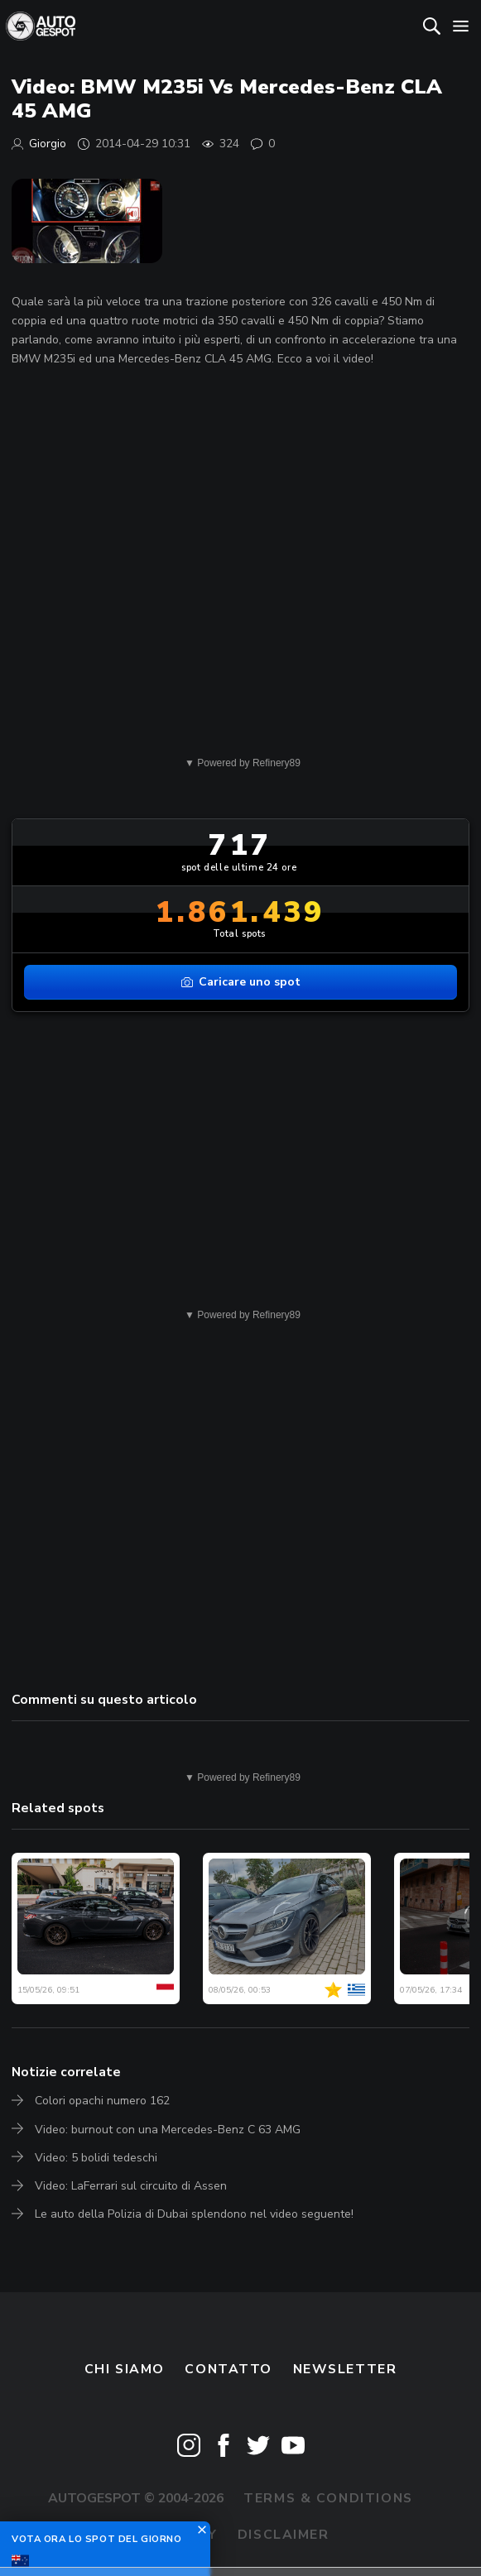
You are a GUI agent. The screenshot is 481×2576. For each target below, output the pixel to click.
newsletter (345, 2369)
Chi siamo (124, 2369)
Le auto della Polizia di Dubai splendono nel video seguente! (194, 2214)
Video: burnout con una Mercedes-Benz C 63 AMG (168, 2129)
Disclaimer (283, 2535)
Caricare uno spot (241, 982)
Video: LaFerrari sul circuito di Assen (131, 2186)
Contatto (228, 2369)
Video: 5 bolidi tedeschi (96, 2158)
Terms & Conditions (327, 2498)
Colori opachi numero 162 (102, 2100)
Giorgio (47, 143)
